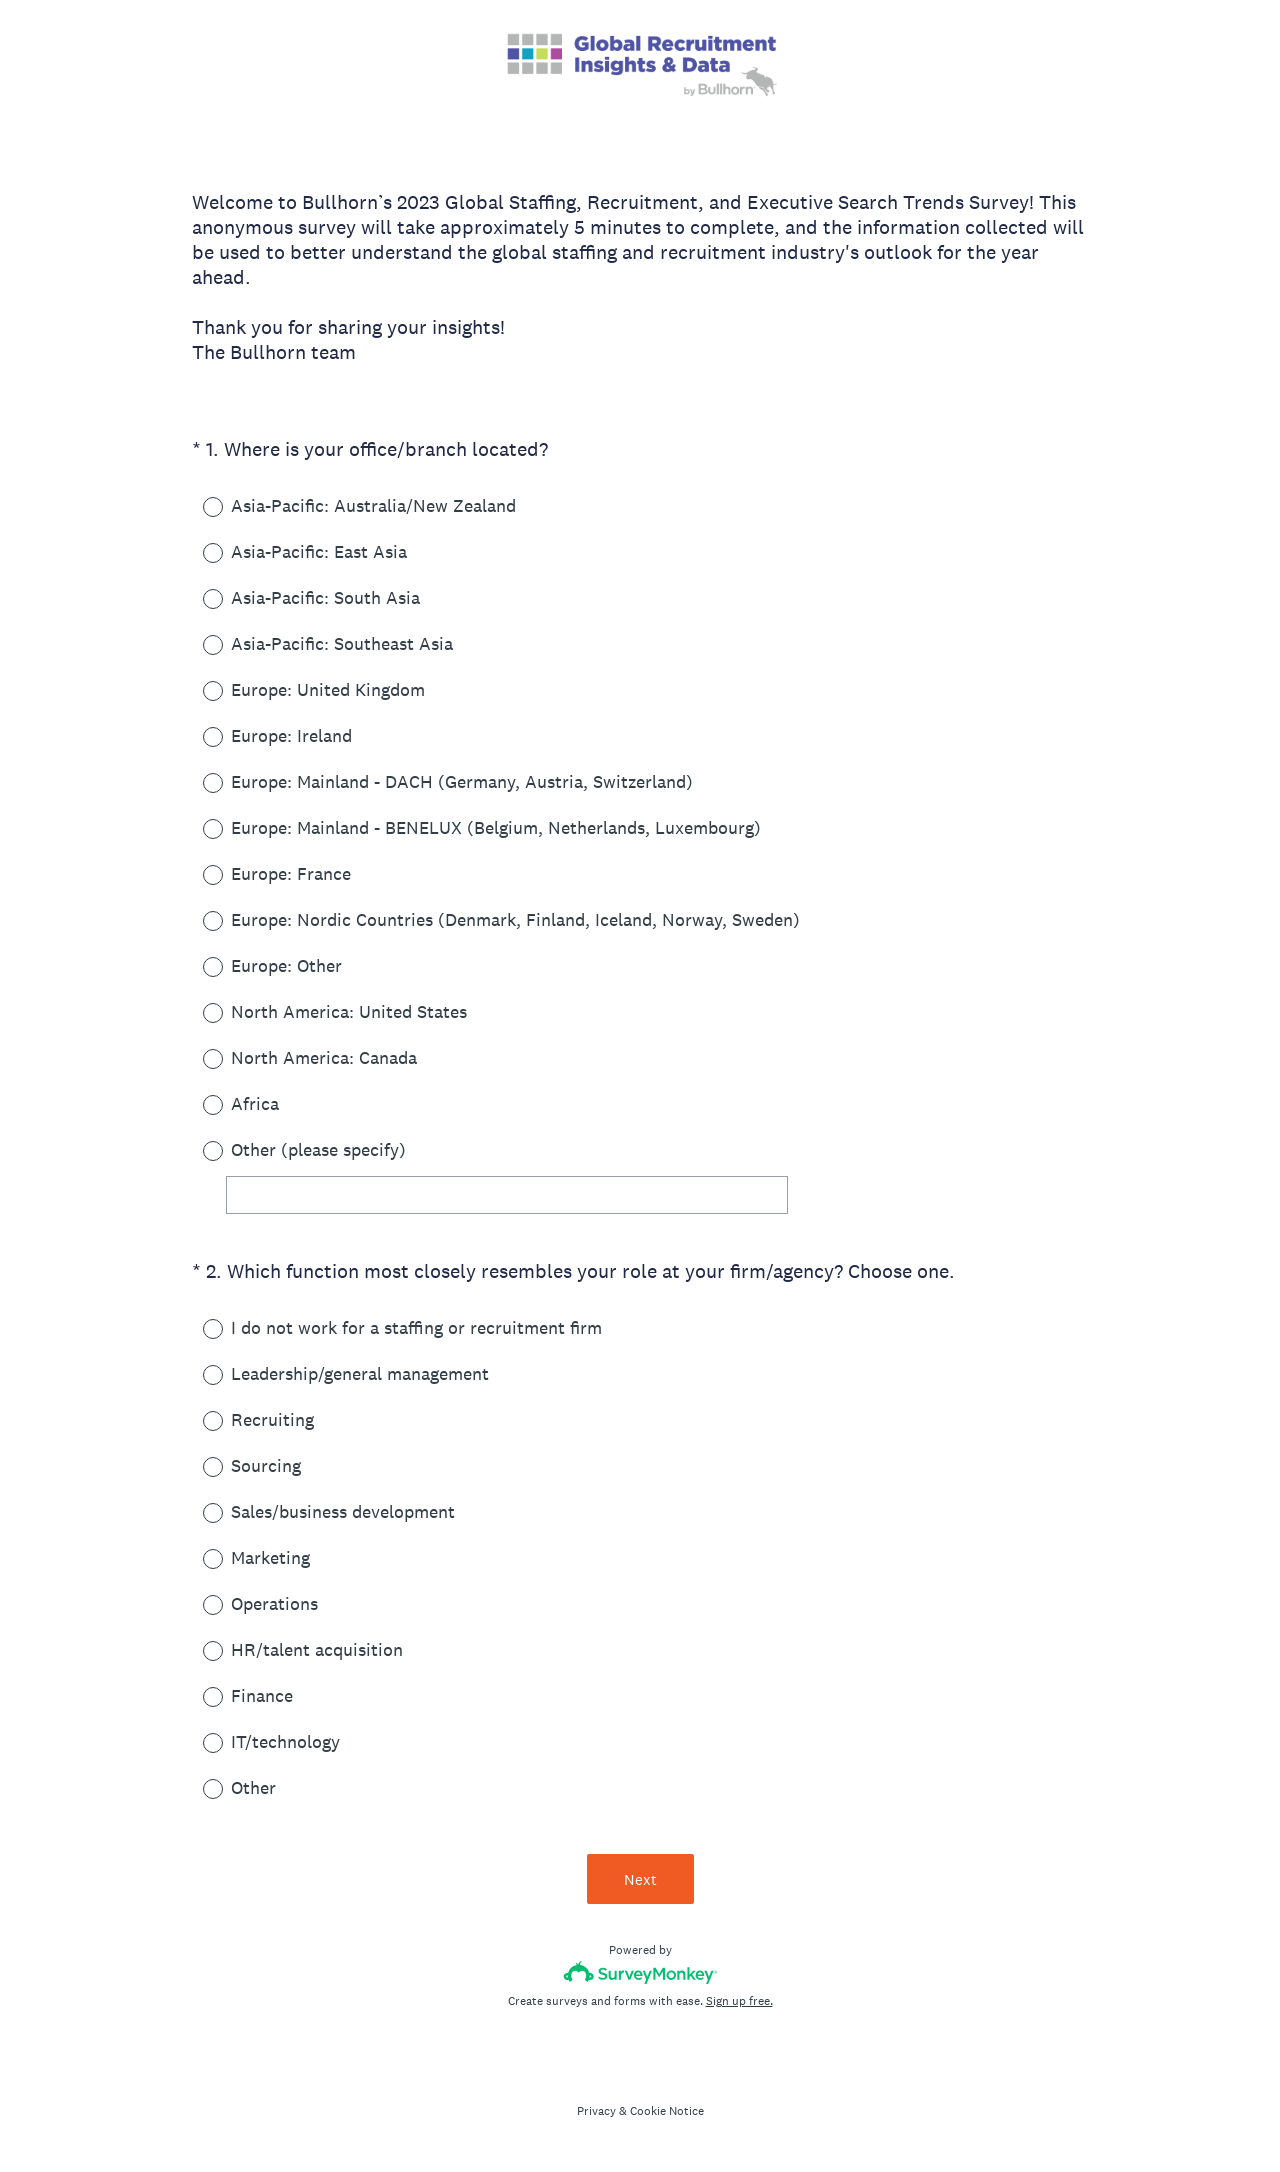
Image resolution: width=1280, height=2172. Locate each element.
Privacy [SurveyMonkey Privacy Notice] (596, 2111)
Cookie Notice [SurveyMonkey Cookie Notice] (667, 2111)
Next (640, 1879)
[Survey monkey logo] (640, 1972)
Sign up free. (739, 2001)
